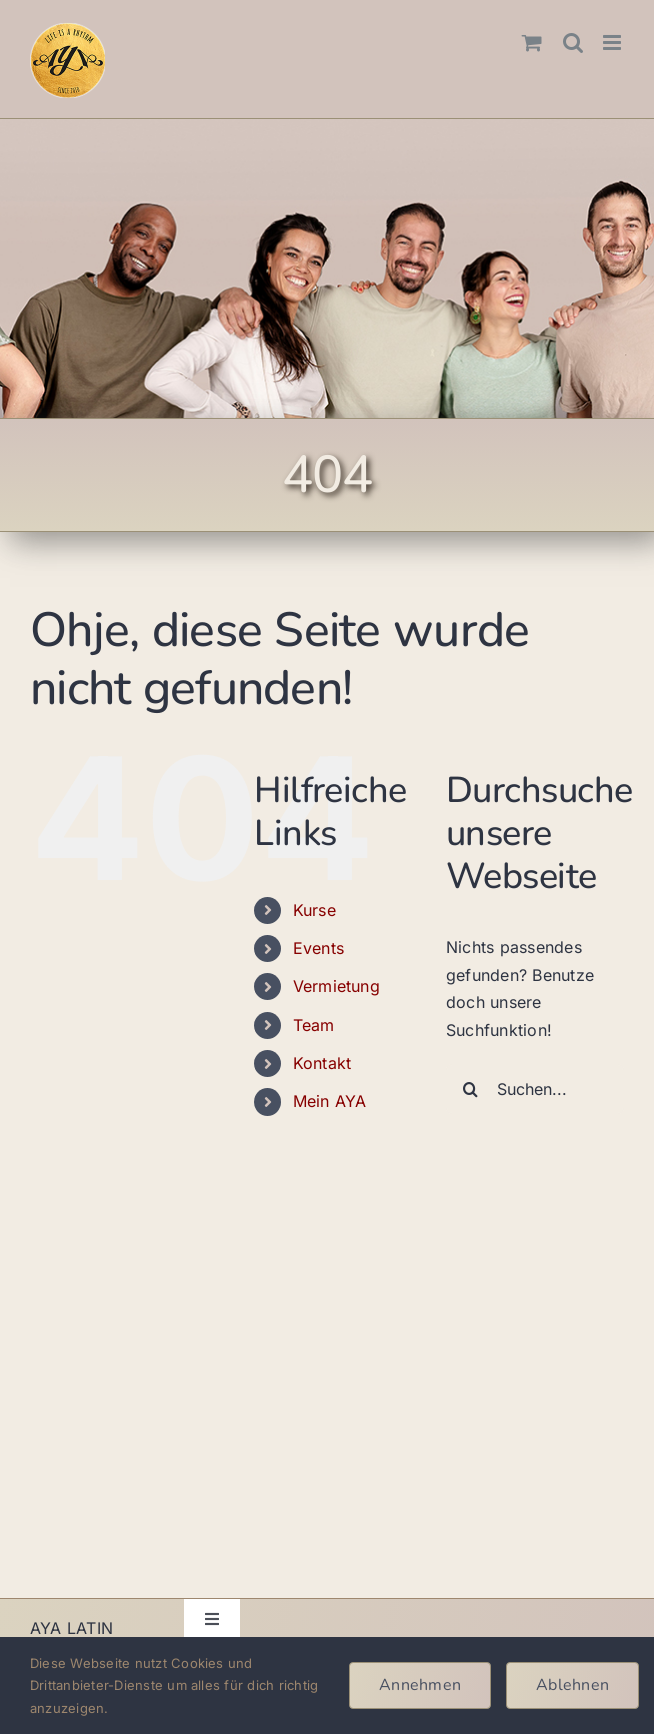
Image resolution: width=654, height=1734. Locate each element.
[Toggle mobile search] (573, 42)
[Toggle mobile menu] (613, 42)
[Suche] (471, 1089)
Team (314, 1025)
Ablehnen (572, 1685)
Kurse (314, 910)
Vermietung (336, 986)
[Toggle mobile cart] (532, 42)
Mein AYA (330, 1101)
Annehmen (420, 1685)
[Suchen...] (535, 1089)
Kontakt (322, 1063)
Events (318, 948)
